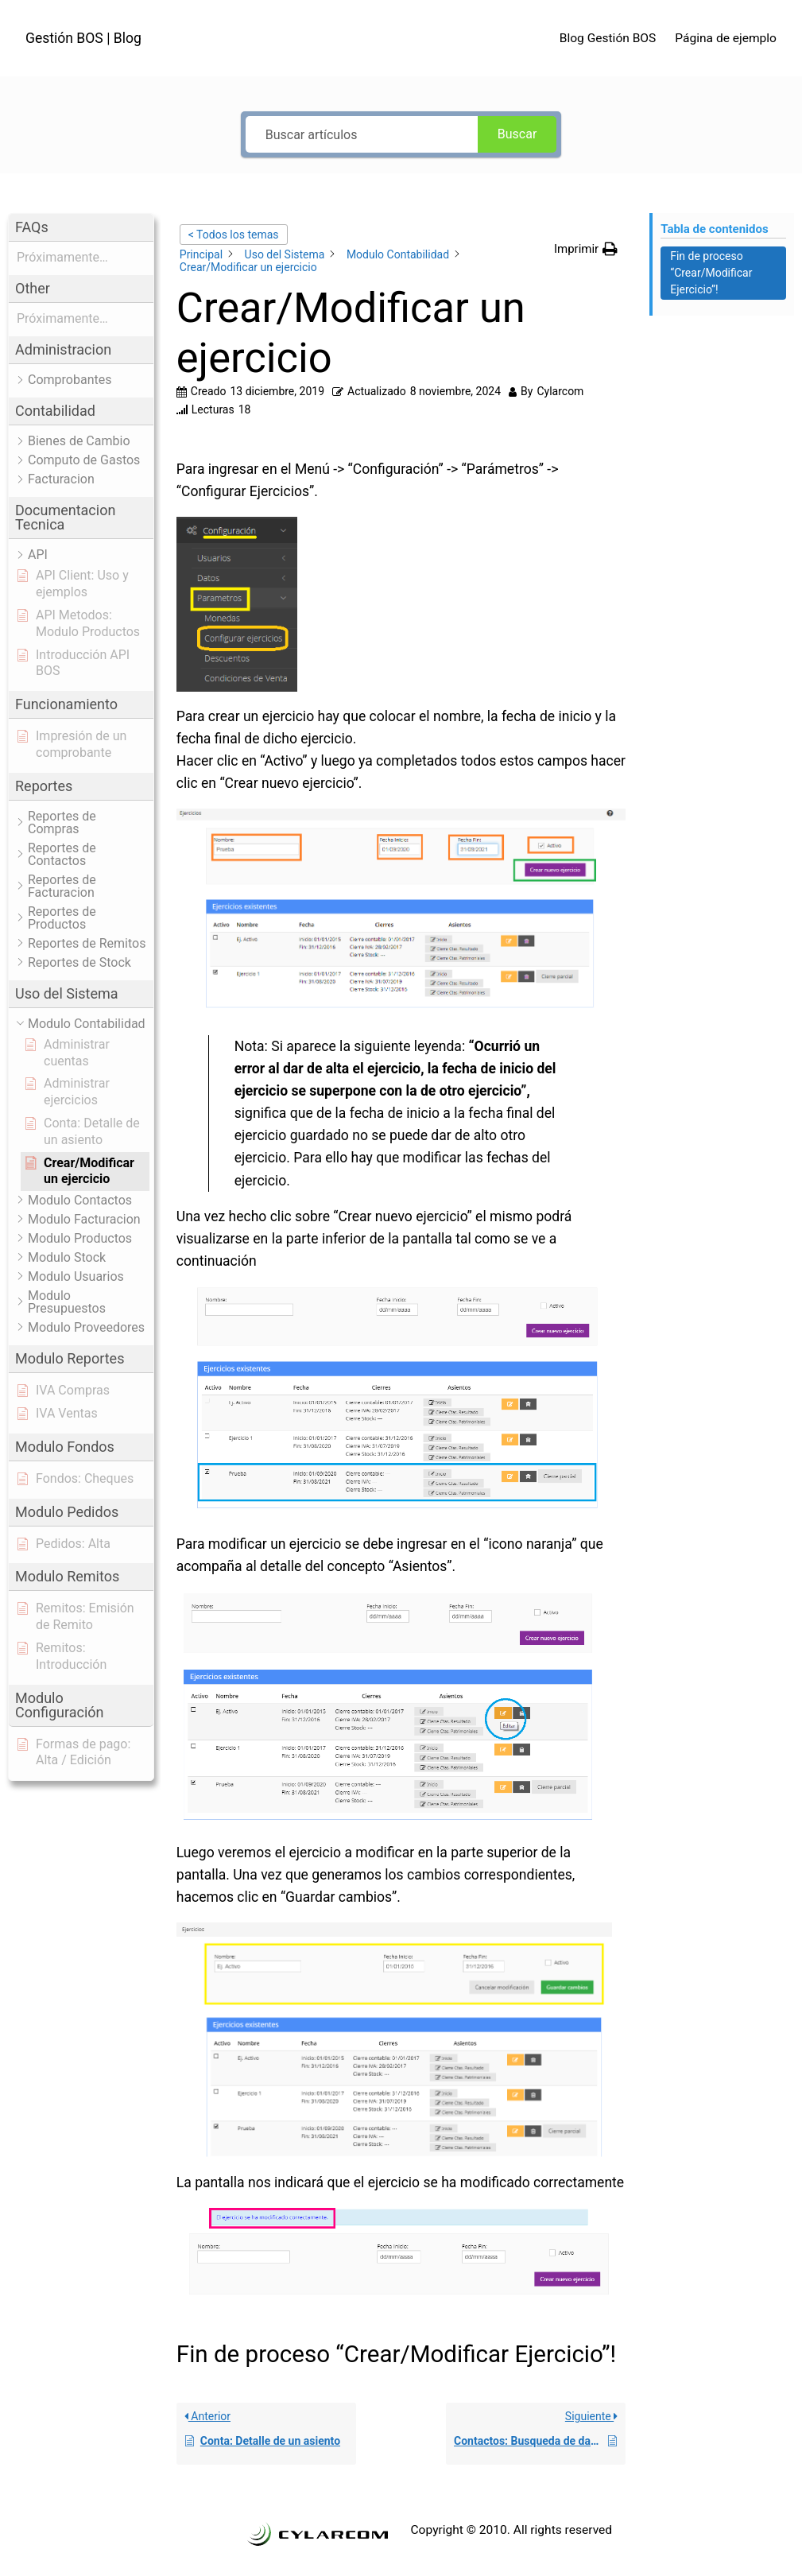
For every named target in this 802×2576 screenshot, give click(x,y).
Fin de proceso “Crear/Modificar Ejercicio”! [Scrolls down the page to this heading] (711, 273)
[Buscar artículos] (362, 134)
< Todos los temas (233, 234)
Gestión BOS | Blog (83, 38)
